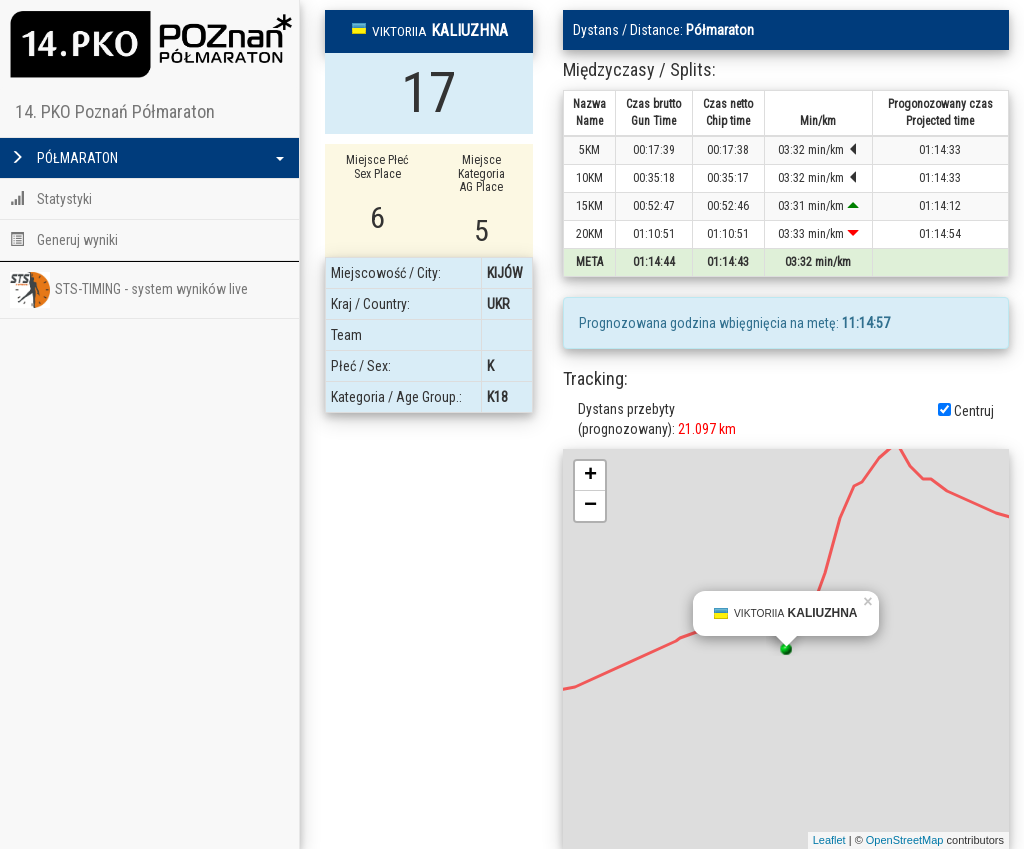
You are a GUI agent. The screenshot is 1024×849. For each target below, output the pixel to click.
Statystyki (51, 199)
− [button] (590, 506)
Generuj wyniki (64, 240)
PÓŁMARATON (147, 158)
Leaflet (829, 840)
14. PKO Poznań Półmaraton (115, 111)
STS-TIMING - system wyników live (129, 290)
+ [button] (590, 476)
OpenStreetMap (905, 840)
